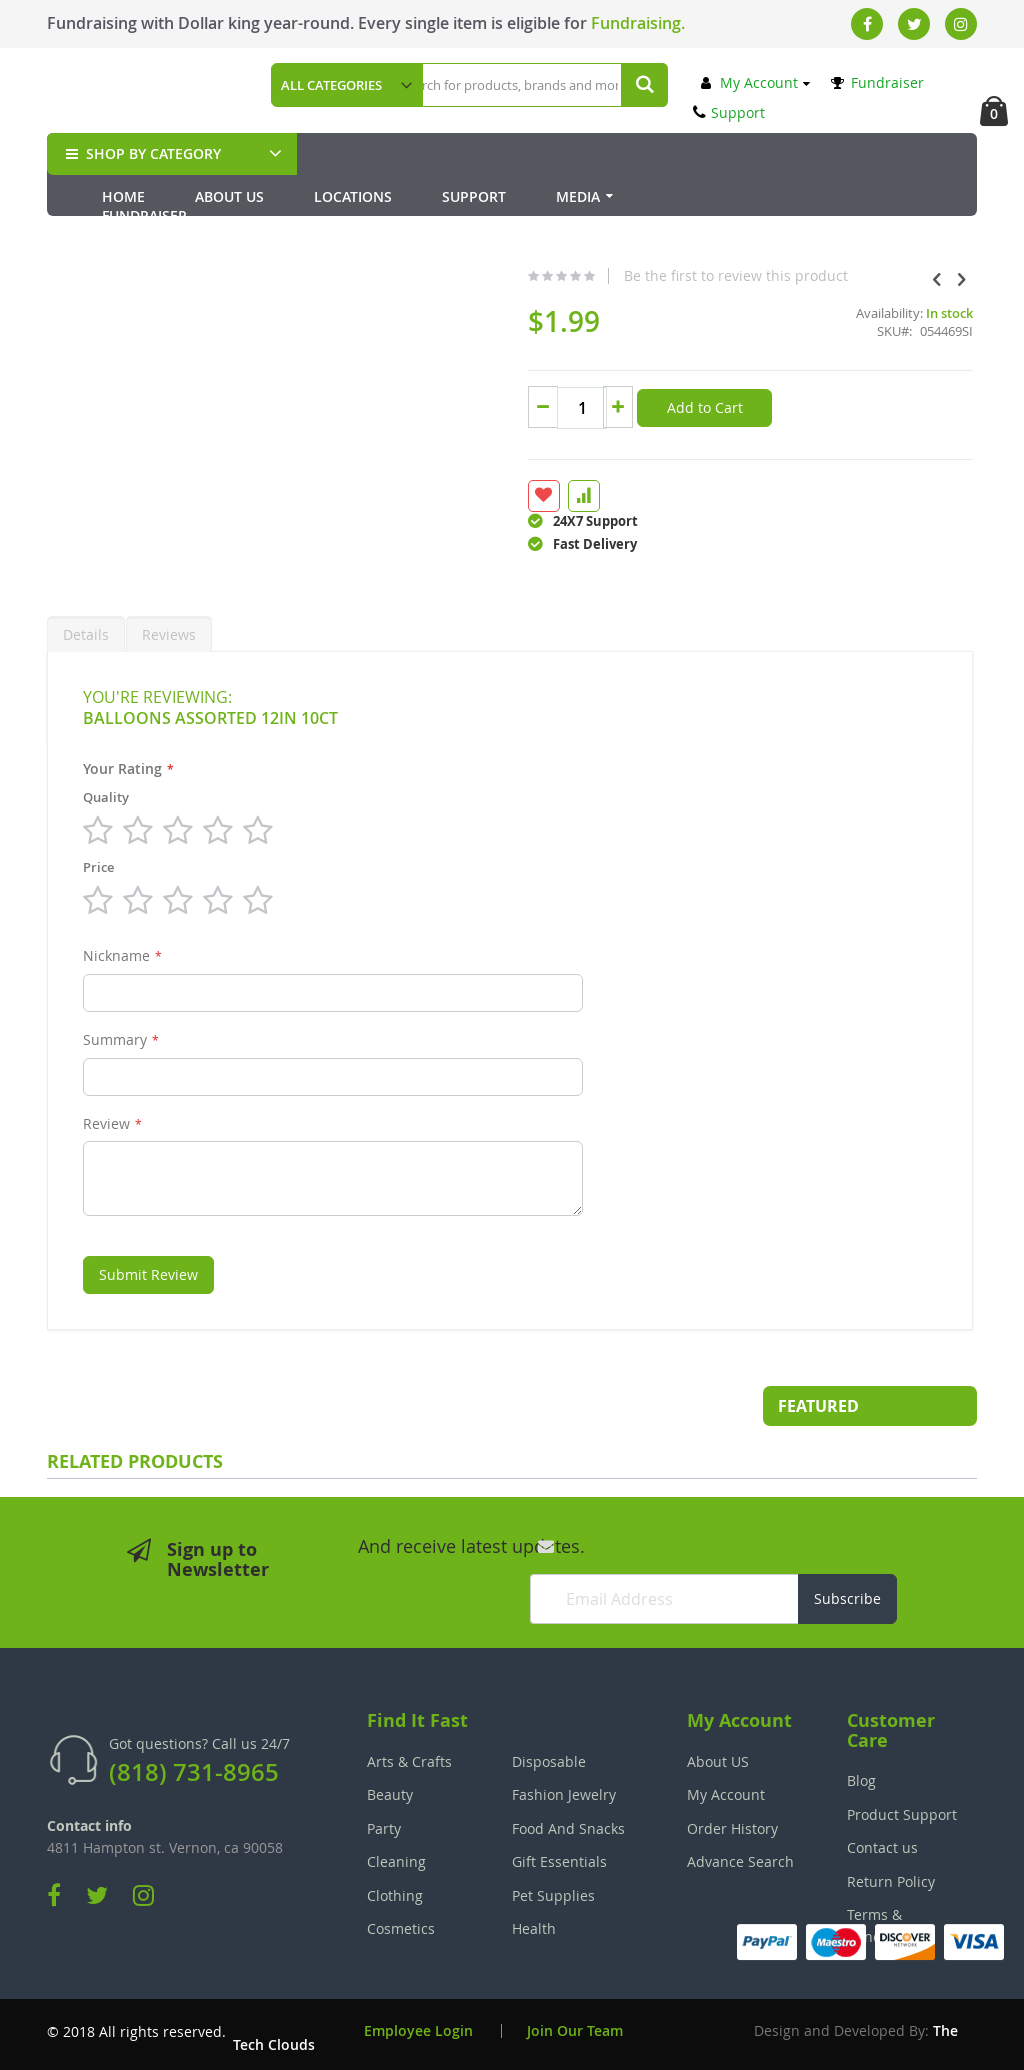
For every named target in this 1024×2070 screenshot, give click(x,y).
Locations (353, 196)
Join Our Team (575, 2026)
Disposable (549, 1756)
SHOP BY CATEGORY (141, 153)
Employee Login (418, 2026)
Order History (732, 1823)
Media (578, 196)
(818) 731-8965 (194, 1768)
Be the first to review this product (548, 319)
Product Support (902, 1809)
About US (718, 1756)
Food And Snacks (568, 1823)
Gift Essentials (559, 1856)
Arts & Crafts (409, 1756)
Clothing (395, 1890)
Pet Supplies (553, 1890)
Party (384, 1823)
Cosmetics (401, 1923)
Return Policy (891, 1876)
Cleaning (396, 1856)
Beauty (390, 1789)
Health (534, 1923)
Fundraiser (877, 82)
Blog (861, 1776)
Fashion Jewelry (564, 1789)
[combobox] (529, 85)
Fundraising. (638, 23)
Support (729, 112)
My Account (749, 82)
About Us (229, 196)
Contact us (882, 1843)
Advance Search (740, 1856)
